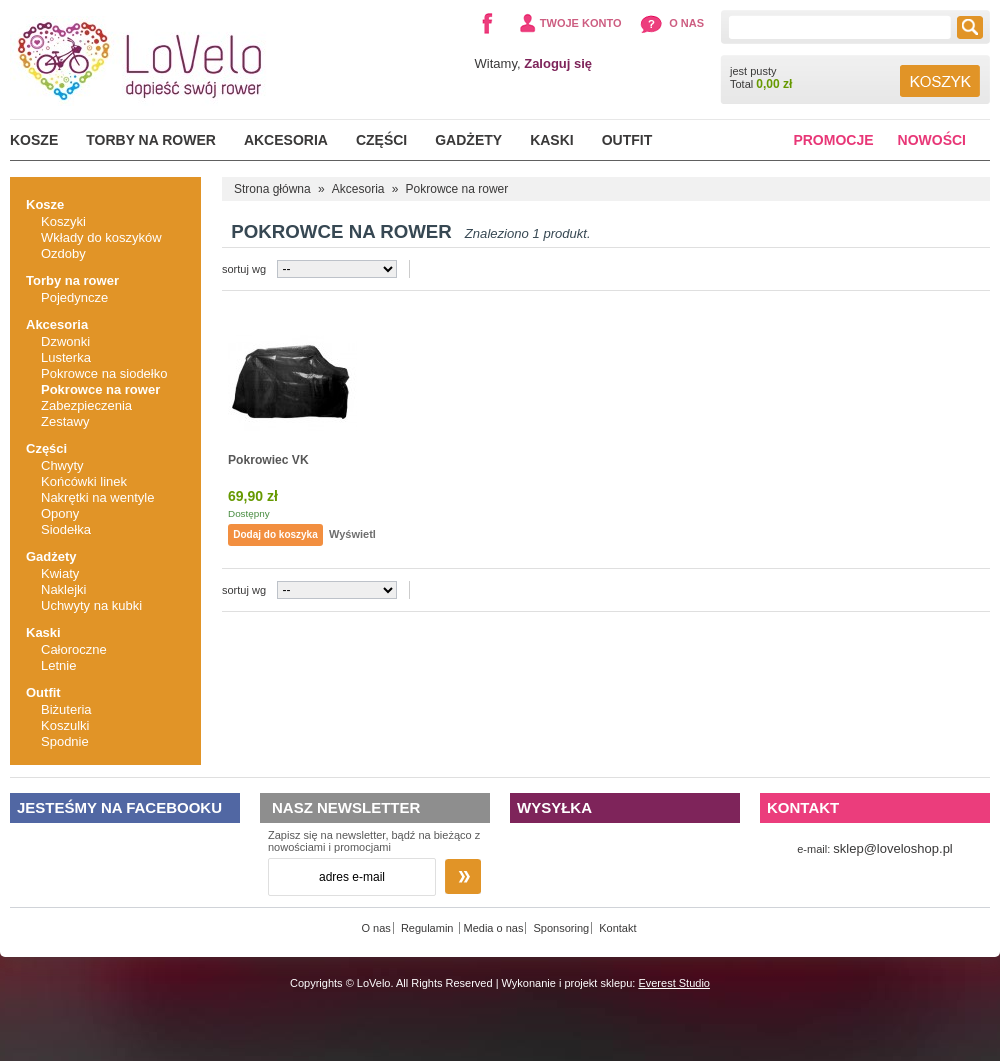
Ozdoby (63, 253)
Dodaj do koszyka (275, 534)
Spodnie (65, 741)
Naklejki (64, 589)
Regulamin (429, 928)
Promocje (833, 140)
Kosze (34, 140)
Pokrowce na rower (100, 389)
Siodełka (66, 529)
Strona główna (272, 189)
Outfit (627, 140)
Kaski (552, 140)
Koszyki (63, 221)
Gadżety (468, 140)
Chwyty (62, 465)
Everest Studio (674, 983)
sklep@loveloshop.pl (892, 848)
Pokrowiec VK (268, 460)
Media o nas (494, 928)
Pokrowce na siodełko (104, 373)
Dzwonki (65, 341)
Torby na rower (151, 140)
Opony (60, 513)
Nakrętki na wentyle (97, 497)
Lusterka (66, 357)
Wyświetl (352, 534)
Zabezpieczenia (86, 405)
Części (381, 140)
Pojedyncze (74, 297)
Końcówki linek (84, 481)
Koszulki (65, 725)
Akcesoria (286, 140)
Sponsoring (562, 928)
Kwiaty (60, 573)
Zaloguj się (558, 63)
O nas (686, 23)
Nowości (932, 140)
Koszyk (940, 81)
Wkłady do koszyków (101, 237)
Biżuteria (66, 709)
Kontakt (617, 928)
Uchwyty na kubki (91, 605)
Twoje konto (581, 23)
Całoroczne (74, 649)
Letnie (58, 665)
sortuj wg (244, 269)
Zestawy (65, 421)
